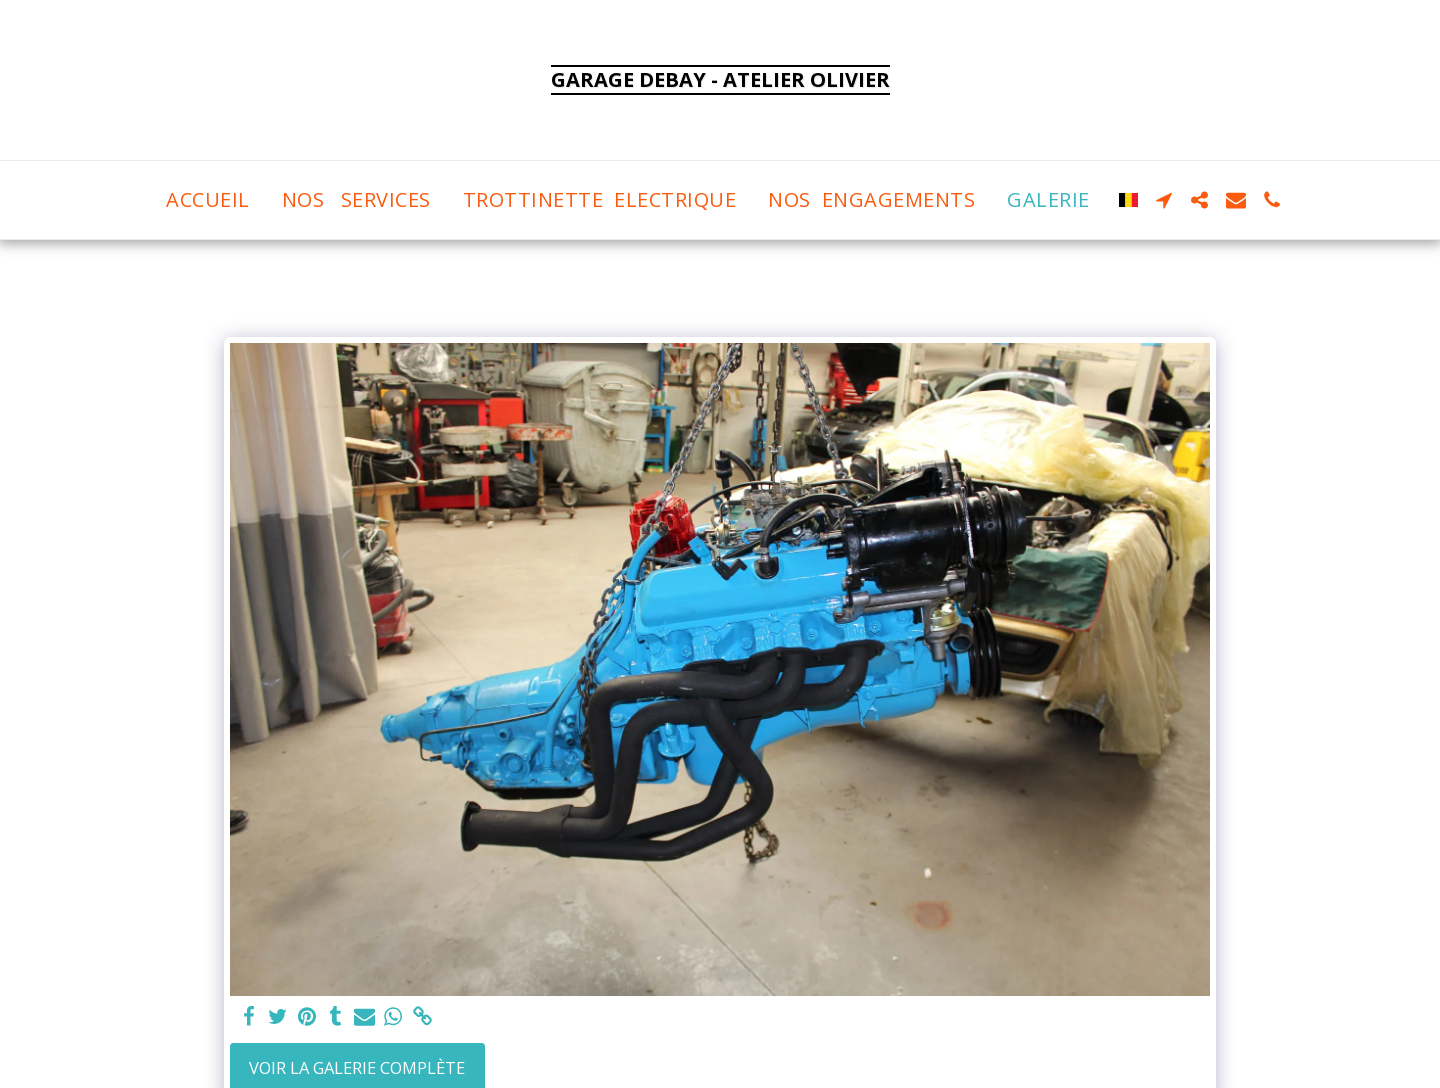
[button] (1164, 200)
